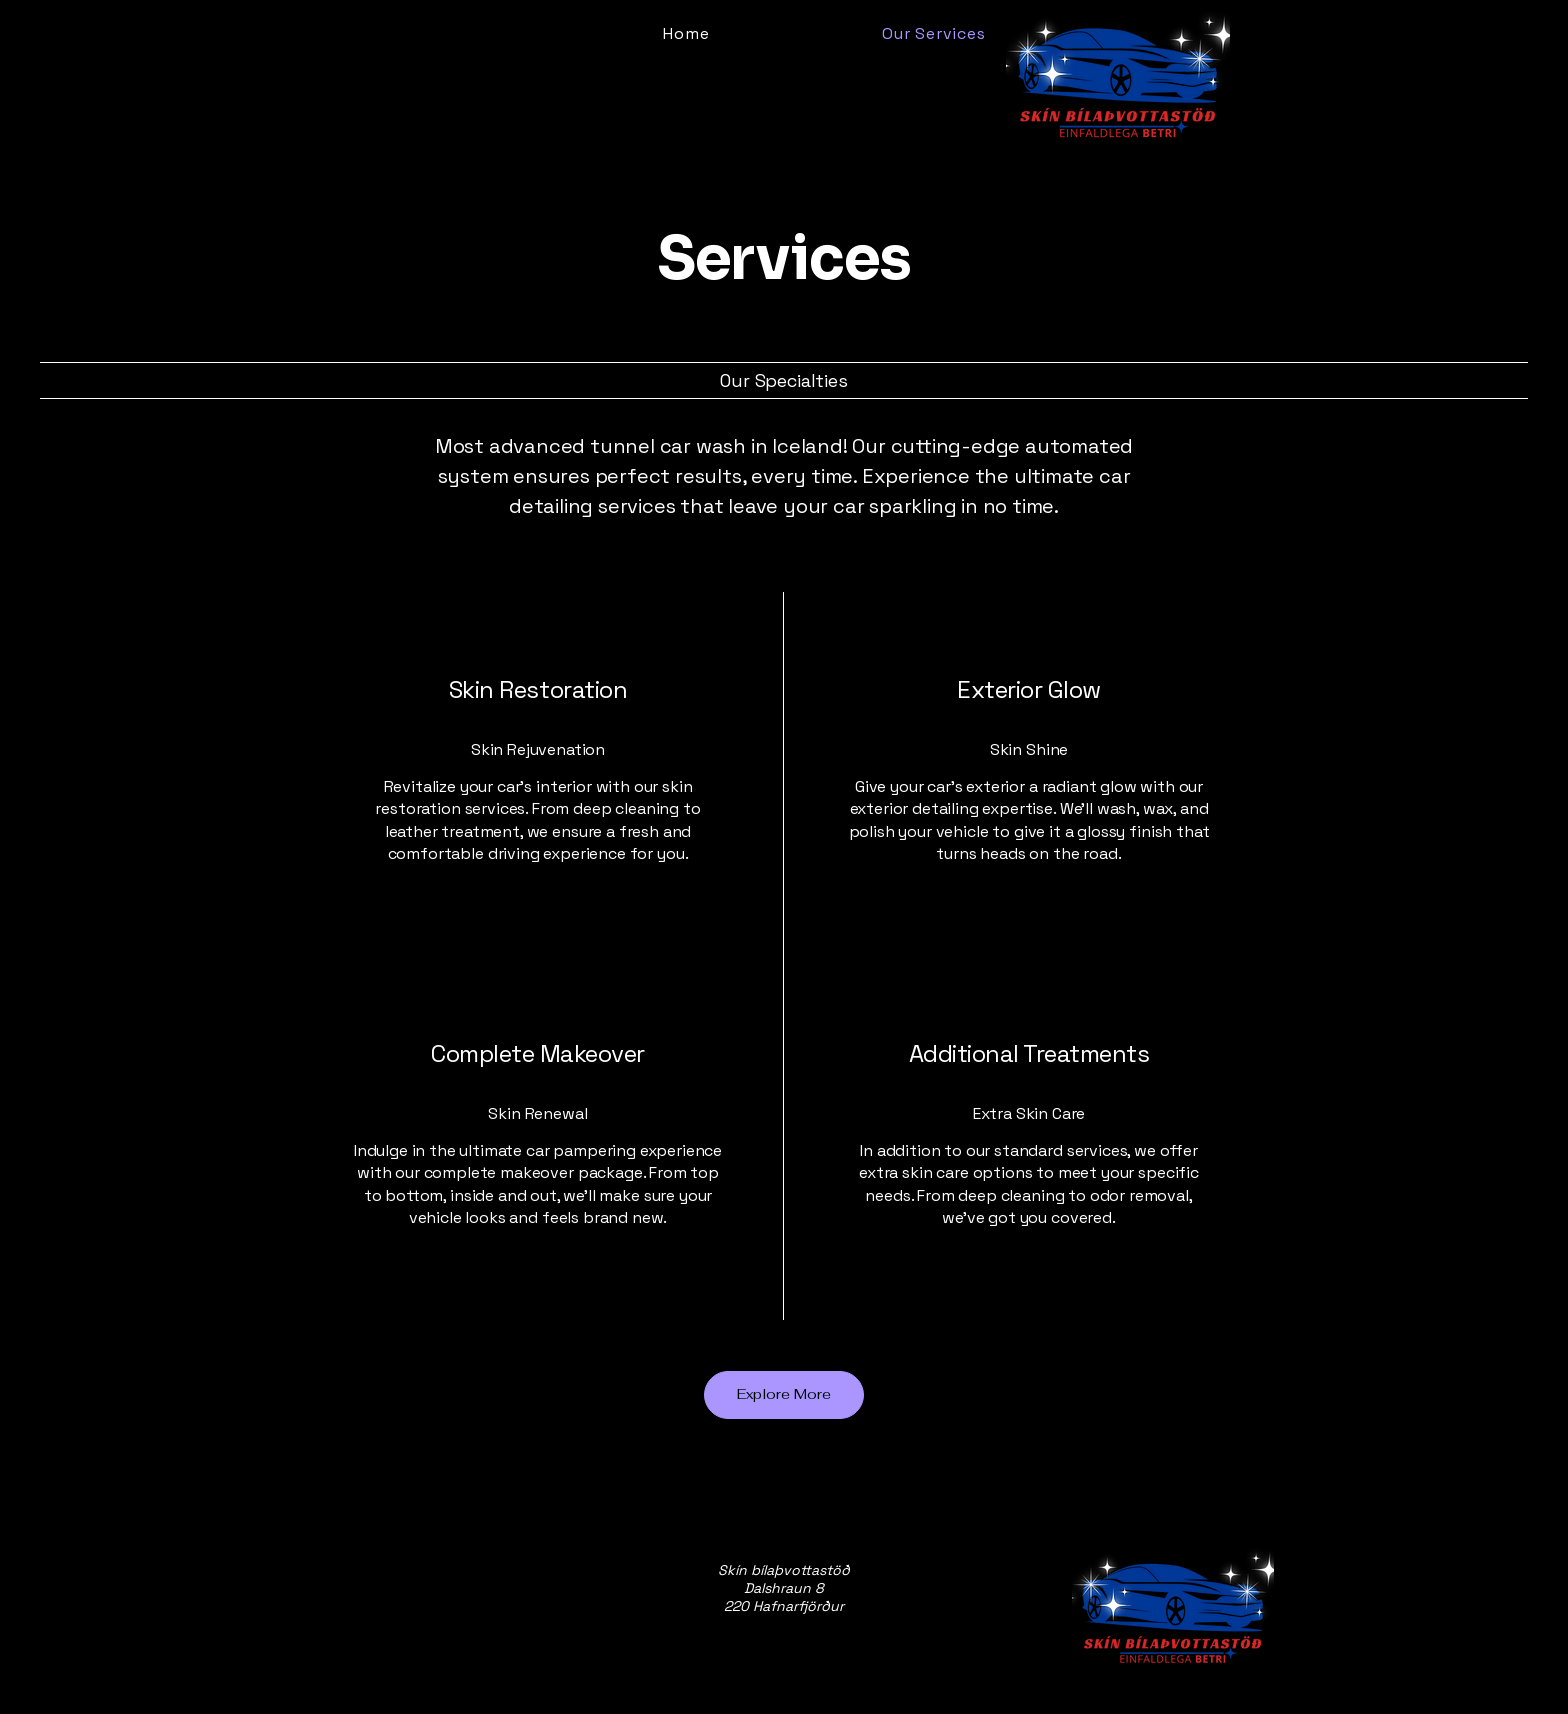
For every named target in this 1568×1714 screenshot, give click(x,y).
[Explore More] (784, 1395)
